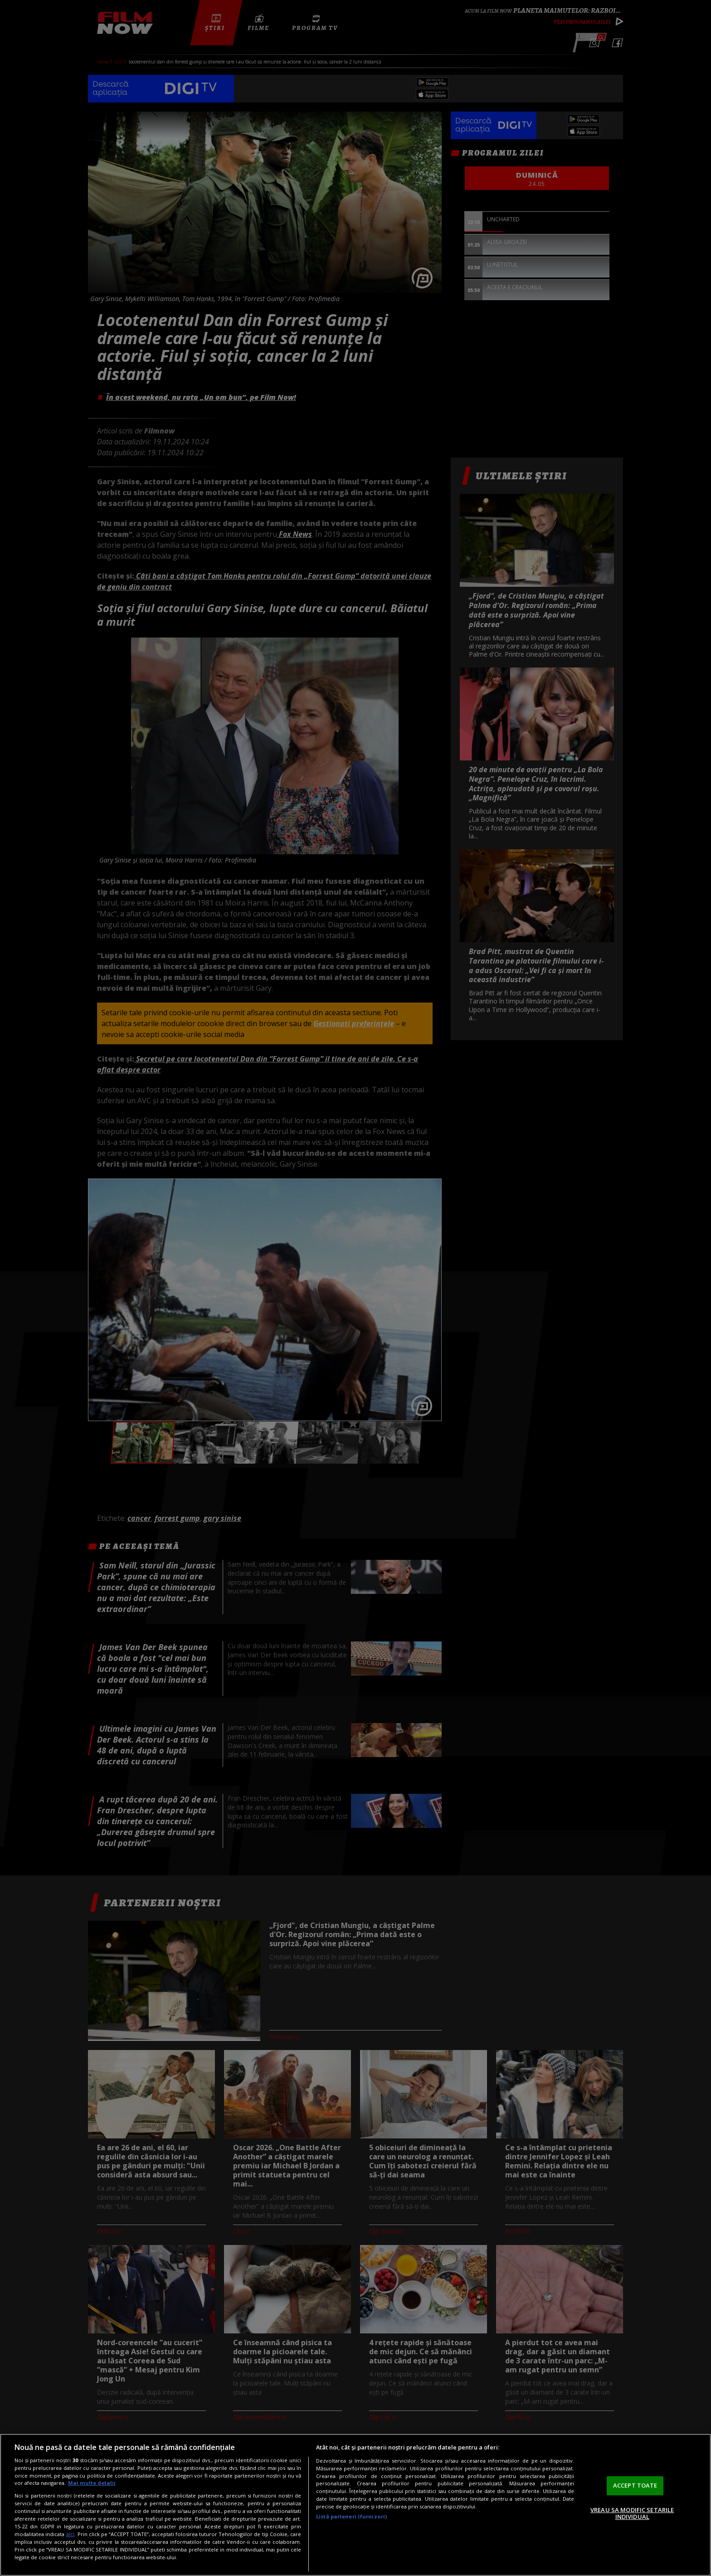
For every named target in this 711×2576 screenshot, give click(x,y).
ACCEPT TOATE (635, 2485)
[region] (355, 2505)
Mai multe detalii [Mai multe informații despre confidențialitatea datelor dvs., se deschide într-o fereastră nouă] (92, 2482)
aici (70, 2534)
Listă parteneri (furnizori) (351, 2516)
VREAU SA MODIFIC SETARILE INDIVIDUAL (632, 2513)
